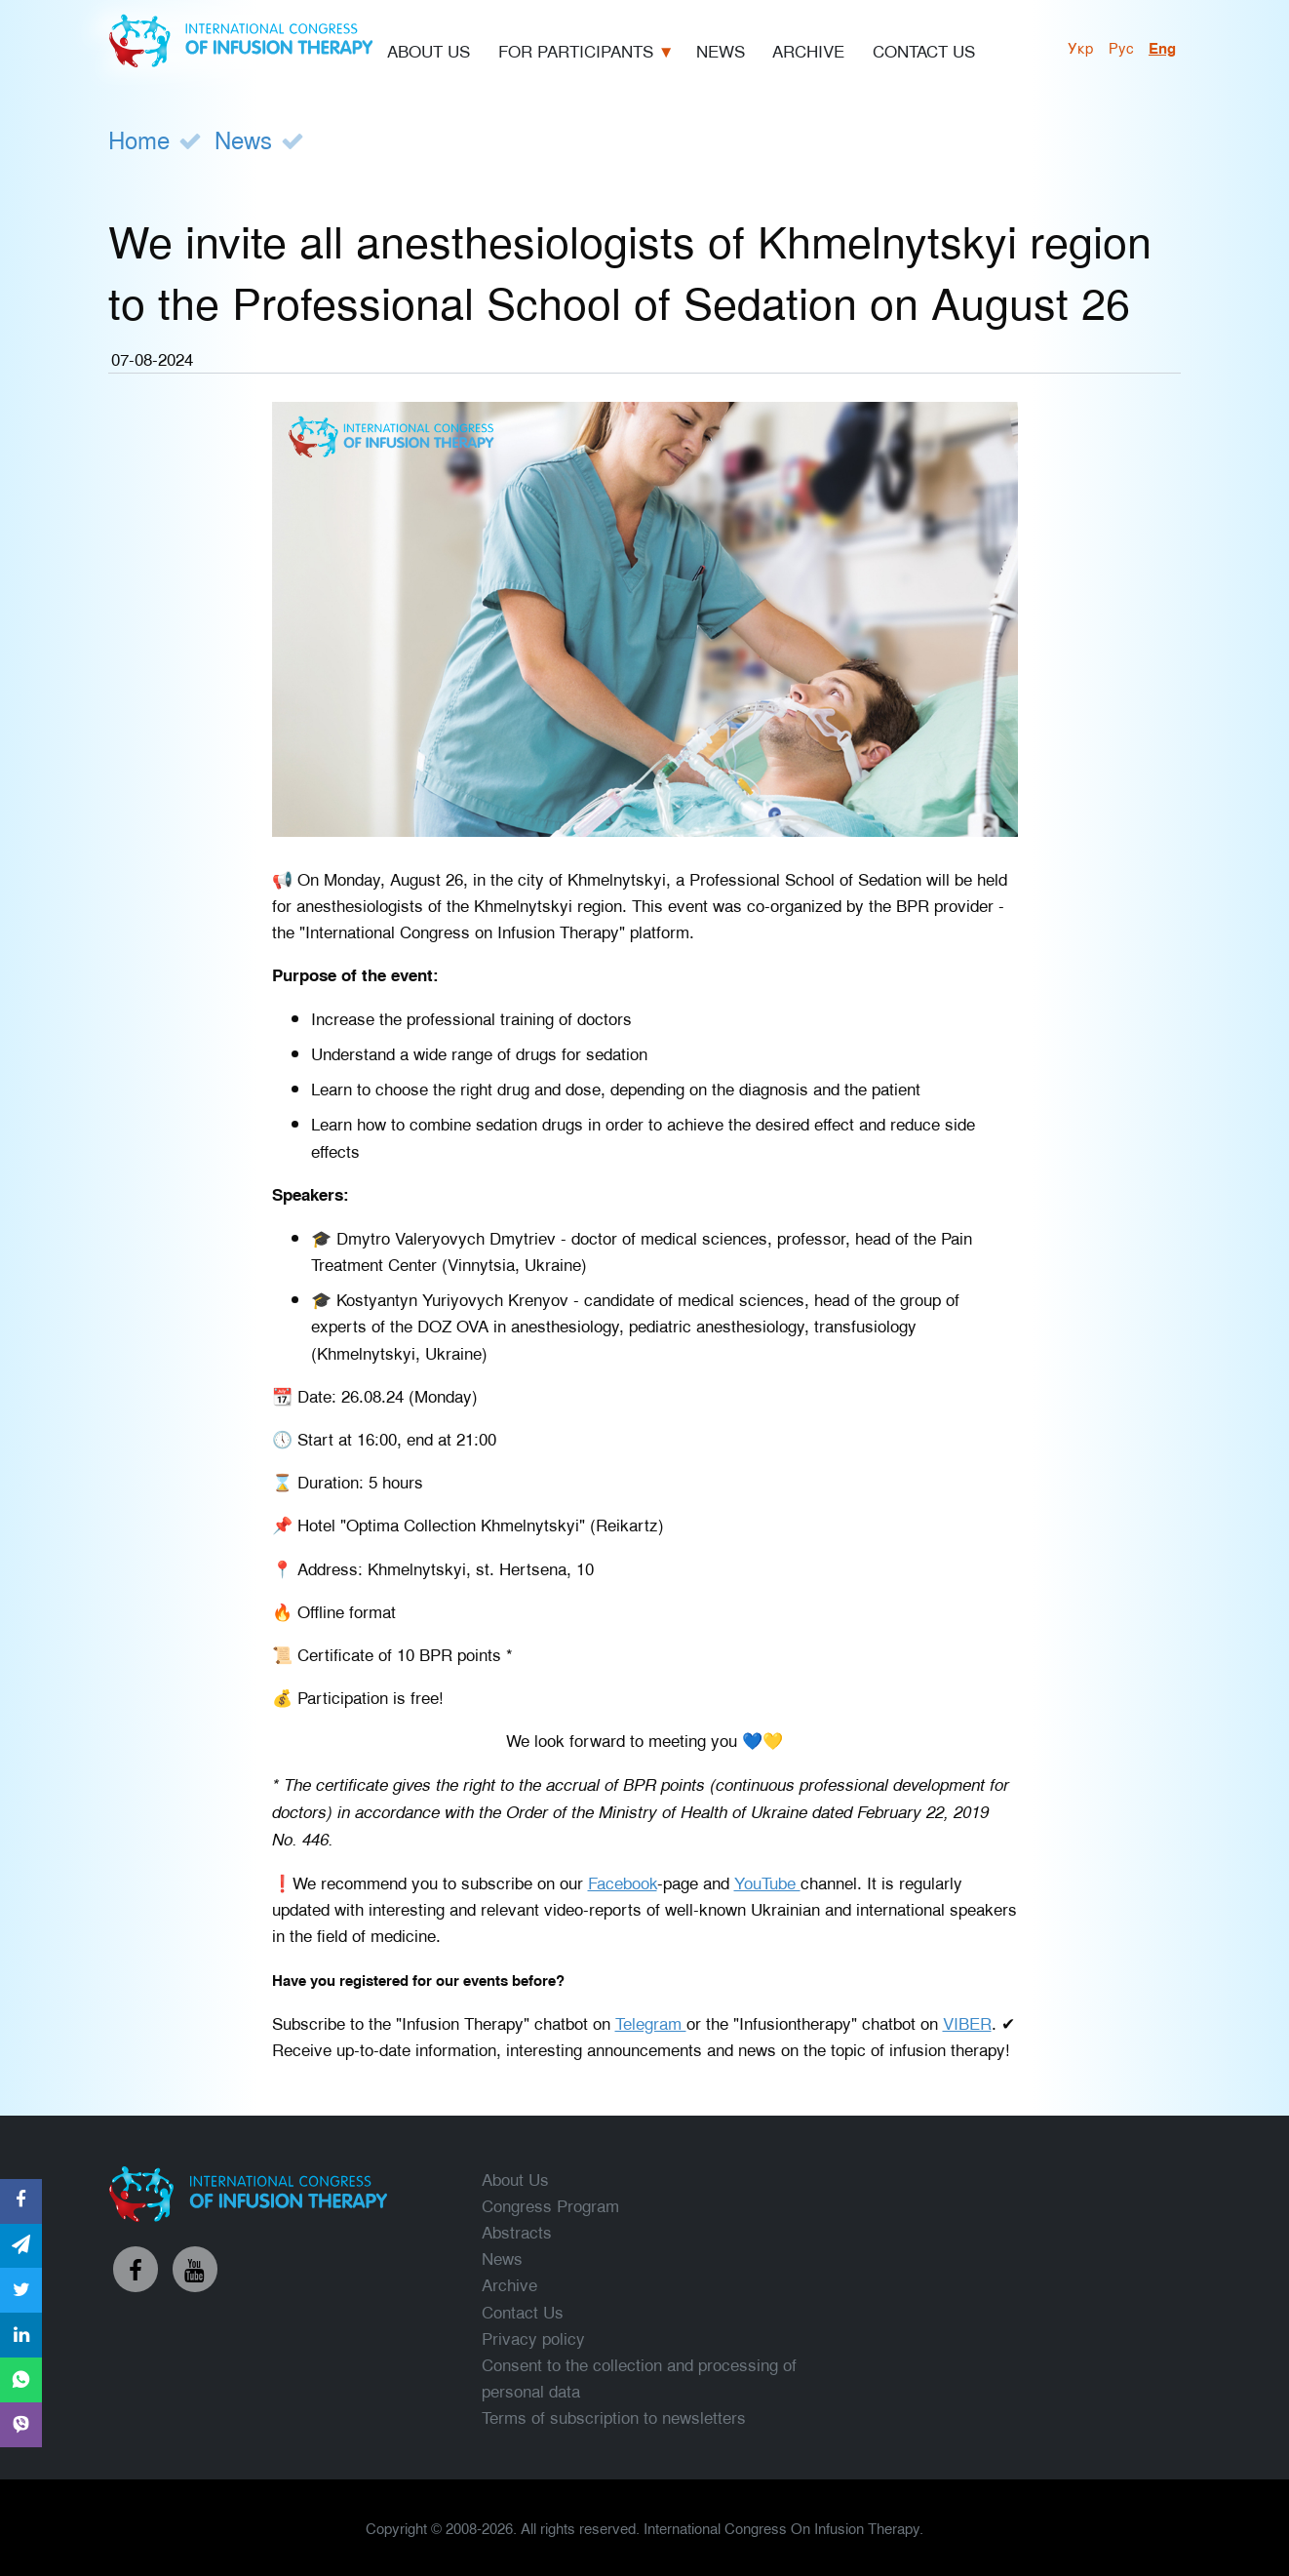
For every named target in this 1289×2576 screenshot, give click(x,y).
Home (139, 139)
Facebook (622, 1882)
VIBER (967, 2022)
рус (1121, 47)
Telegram (650, 2022)
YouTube (767, 1882)
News (243, 139)
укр (1081, 47)
